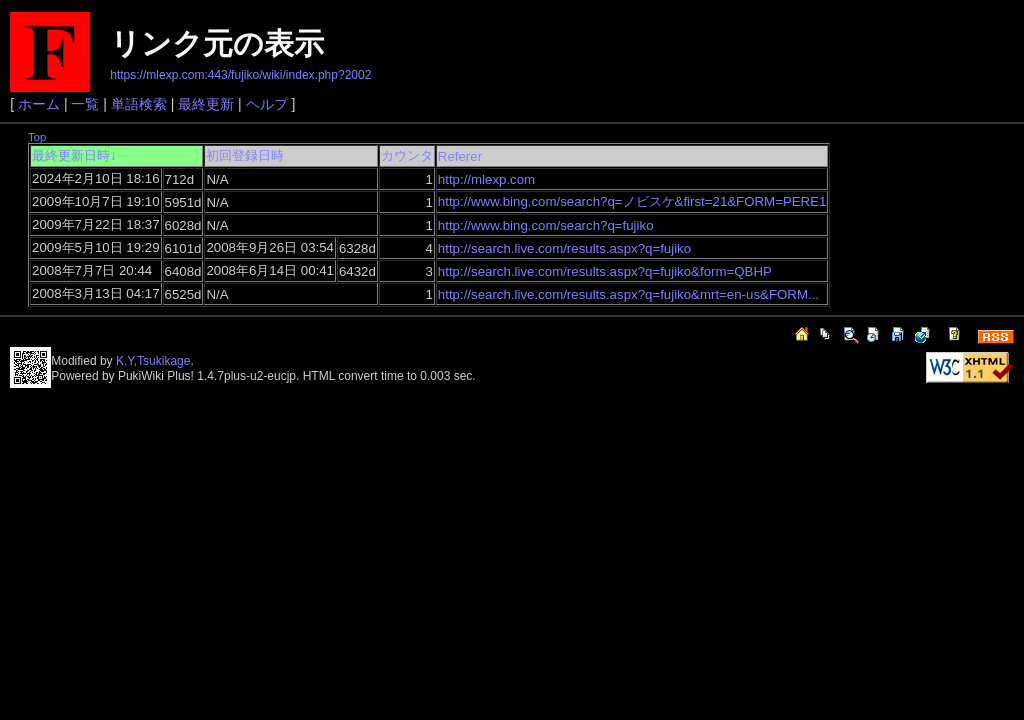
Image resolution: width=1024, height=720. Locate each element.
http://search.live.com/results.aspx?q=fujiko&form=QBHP (605, 271)
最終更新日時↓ (74, 155)
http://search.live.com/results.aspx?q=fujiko (564, 248)
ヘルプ (267, 104)
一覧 (85, 104)
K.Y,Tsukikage (153, 361)
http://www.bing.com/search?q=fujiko (546, 225)
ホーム (39, 104)
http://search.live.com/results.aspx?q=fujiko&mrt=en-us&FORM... (628, 294)
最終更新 (206, 104)
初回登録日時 (245, 155)
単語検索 (139, 104)
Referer (460, 156)
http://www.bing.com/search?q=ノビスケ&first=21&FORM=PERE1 (632, 201)
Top (37, 137)
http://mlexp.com (486, 179)
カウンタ (407, 155)
